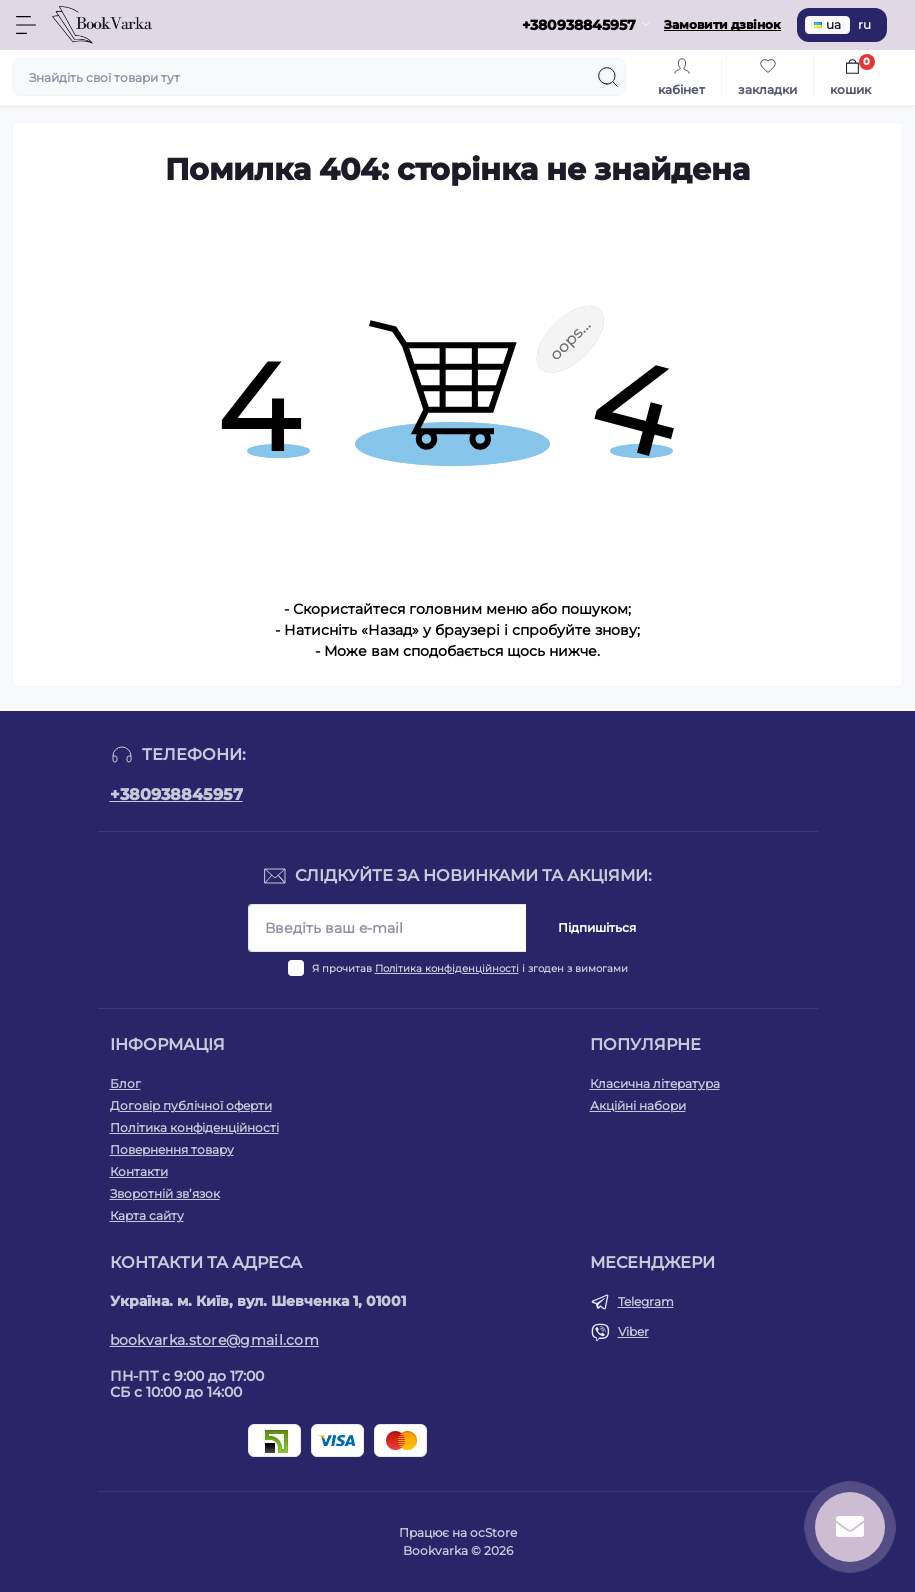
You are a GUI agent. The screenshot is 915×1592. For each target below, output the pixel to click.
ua (827, 24)
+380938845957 (176, 794)
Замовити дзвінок (722, 24)
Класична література (655, 1083)
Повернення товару (172, 1149)
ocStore (493, 1532)
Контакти (139, 1171)
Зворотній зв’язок (165, 1193)
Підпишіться (597, 927)
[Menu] (26, 25)
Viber (633, 1331)
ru (864, 24)
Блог (125, 1083)
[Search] (608, 77)
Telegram (646, 1301)
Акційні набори (638, 1105)
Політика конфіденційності (447, 968)
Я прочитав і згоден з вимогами (470, 968)
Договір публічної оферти (191, 1105)
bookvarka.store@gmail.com (215, 1340)
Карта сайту (147, 1215)
